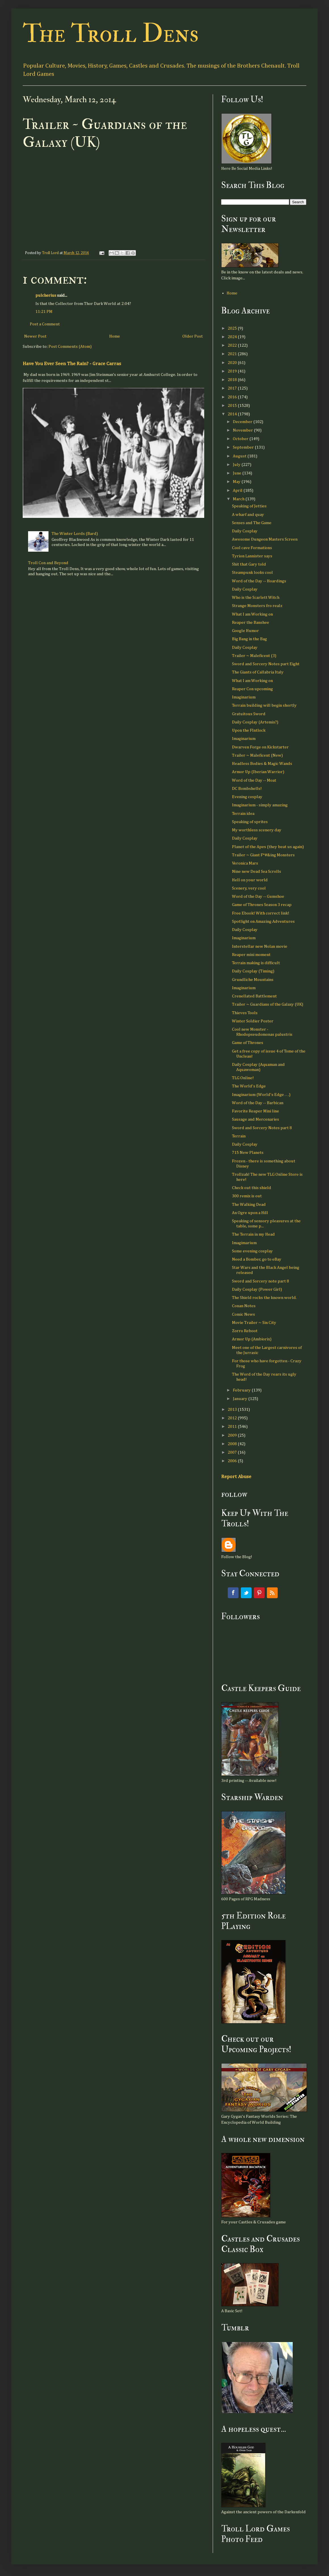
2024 (233, 337)
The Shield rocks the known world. (264, 1298)
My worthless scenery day (256, 830)
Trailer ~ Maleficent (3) (254, 656)
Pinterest (259, 1592)
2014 (233, 414)
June (237, 473)
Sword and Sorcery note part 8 (260, 1281)
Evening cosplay (247, 797)
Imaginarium (244, 697)
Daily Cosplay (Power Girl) (257, 1289)
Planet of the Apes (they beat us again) (268, 847)
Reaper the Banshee (250, 622)
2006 (233, 1461)
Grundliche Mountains (252, 980)
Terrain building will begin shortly (264, 705)
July (237, 465)
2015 (233, 405)
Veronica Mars (245, 863)
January (240, 1399)
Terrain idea (243, 813)
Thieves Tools (245, 1013)
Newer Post (35, 336)
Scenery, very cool (249, 888)
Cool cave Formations (252, 548)
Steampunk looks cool (252, 572)
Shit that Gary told (249, 564)
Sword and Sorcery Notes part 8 (262, 1128)
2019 (233, 371)
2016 (233, 397)
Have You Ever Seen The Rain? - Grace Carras (72, 363)
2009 (233, 1435)
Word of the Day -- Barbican (257, 1103)
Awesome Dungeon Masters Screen (265, 539)
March (239, 499)
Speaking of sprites (250, 822)
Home (114, 336)
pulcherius (45, 295)
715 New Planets (247, 1152)
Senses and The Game (251, 523)
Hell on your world (250, 880)
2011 (233, 1426)
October (241, 439)
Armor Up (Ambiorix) (251, 1339)
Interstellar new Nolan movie (259, 946)
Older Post (192, 336)
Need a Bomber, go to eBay (256, 1259)
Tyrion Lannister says (252, 556)
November (243, 430)
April (238, 490)
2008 (233, 1444)
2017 (233, 388)
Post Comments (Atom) (70, 346)
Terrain (239, 1136)
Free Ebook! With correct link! (260, 913)
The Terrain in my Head (253, 1234)
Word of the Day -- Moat (254, 780)
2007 (233, 1452)
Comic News (243, 1314)
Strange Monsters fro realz (257, 606)
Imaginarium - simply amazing (260, 805)
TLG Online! (243, 1078)
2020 (233, 363)
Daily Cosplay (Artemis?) (255, 722)
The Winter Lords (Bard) (75, 533)
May (237, 482)
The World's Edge (249, 1086)
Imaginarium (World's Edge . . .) (261, 1095)
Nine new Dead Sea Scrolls (256, 871)
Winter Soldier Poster (252, 1021)
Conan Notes (244, 1306)
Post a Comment (45, 324)
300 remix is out (247, 1196)
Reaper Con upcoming (252, 689)
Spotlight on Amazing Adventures (263, 921)
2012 (233, 1418)
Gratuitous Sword (248, 714)
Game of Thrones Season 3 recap (262, 905)
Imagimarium (244, 1243)
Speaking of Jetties (249, 506)
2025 (233, 328)
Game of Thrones (247, 1043)
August (240, 456)
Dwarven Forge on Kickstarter (260, 747)
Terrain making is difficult (256, 963)
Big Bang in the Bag (249, 639)
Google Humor (245, 631)
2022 (233, 345)
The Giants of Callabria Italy (258, 672)
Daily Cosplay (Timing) (253, 971)
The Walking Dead (249, 1204)
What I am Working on (252, 614)
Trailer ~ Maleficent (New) (257, 755)
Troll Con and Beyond (48, 563)
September (244, 447)
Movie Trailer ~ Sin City (254, 1323)
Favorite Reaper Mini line (255, 1111)
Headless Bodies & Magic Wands (262, 763)
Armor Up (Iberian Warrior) (258, 772)
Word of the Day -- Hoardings (259, 581)
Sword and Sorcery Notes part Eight (266, 664)
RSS (272, 1592)
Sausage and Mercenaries (255, 1119)
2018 (233, 380)
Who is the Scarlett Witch (255, 597)
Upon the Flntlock (248, 730)
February (242, 1390)
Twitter (246, 1592)
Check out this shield (251, 1188)
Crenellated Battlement (254, 996)
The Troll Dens (111, 34)
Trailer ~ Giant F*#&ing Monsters (263, 855)
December (243, 422)
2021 (233, 354)
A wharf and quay (248, 514)
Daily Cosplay (245, 531)
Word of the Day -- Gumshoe (258, 896)
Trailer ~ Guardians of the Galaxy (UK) (267, 1004)
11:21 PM (43, 311)
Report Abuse (236, 1476)
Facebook (233, 1592)
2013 (233, 1409)
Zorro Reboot (245, 1331)
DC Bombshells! (247, 788)
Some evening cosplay (252, 1251)
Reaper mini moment (251, 955)
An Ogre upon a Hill (250, 1213)
